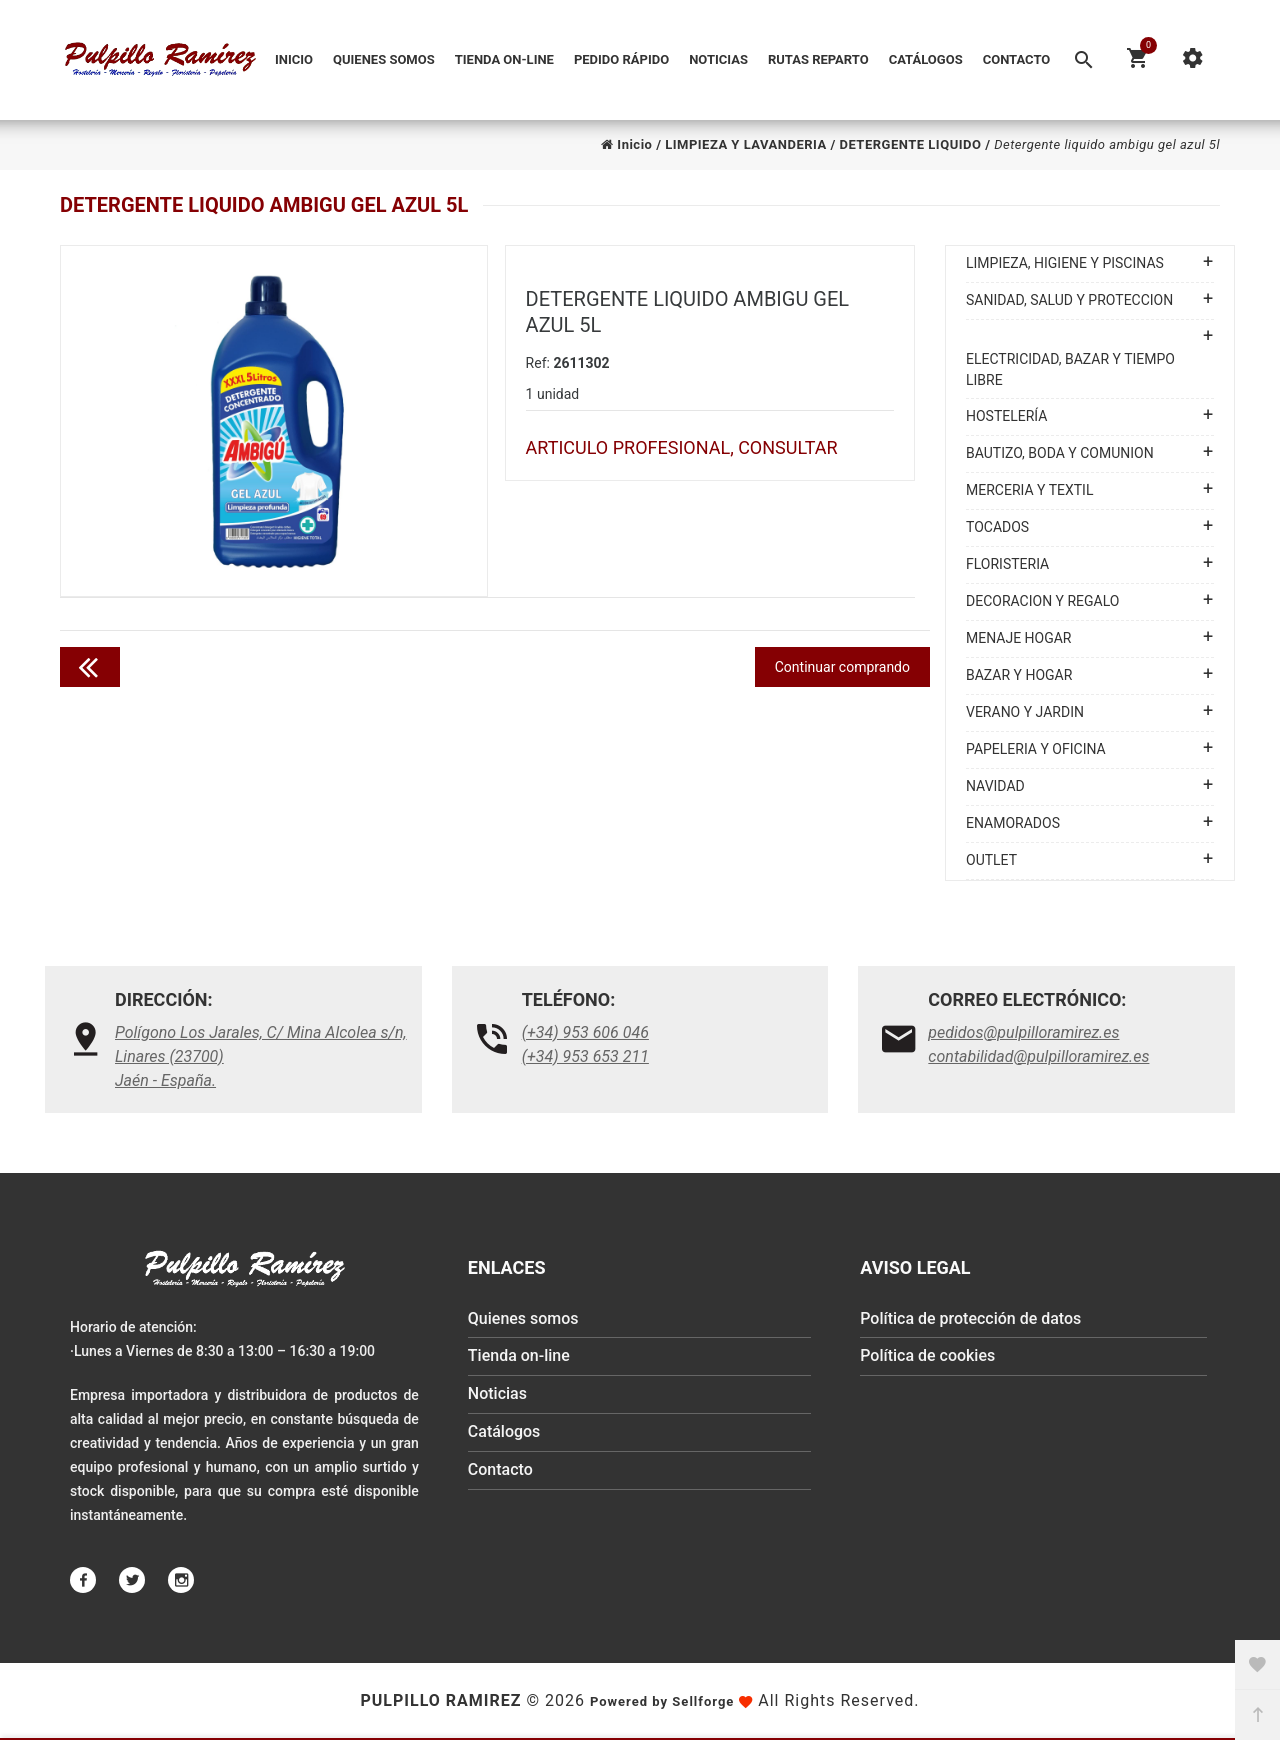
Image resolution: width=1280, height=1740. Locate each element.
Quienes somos (384, 59)
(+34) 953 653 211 (585, 1056)
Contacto (1017, 59)
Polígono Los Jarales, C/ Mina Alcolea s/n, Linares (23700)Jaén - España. (261, 1056)
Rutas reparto (818, 59)
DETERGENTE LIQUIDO (910, 144)
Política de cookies (927, 1357)
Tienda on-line (504, 59)
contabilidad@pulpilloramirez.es (1038, 1056)
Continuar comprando (842, 667)
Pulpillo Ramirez (440, 1700)
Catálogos (926, 59)
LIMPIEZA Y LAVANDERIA (745, 144)
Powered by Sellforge (662, 1701)
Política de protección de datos (970, 1319)
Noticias (718, 59)
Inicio (294, 59)
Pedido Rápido (621, 59)
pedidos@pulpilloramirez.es (1023, 1032)
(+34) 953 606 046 (585, 1032)
